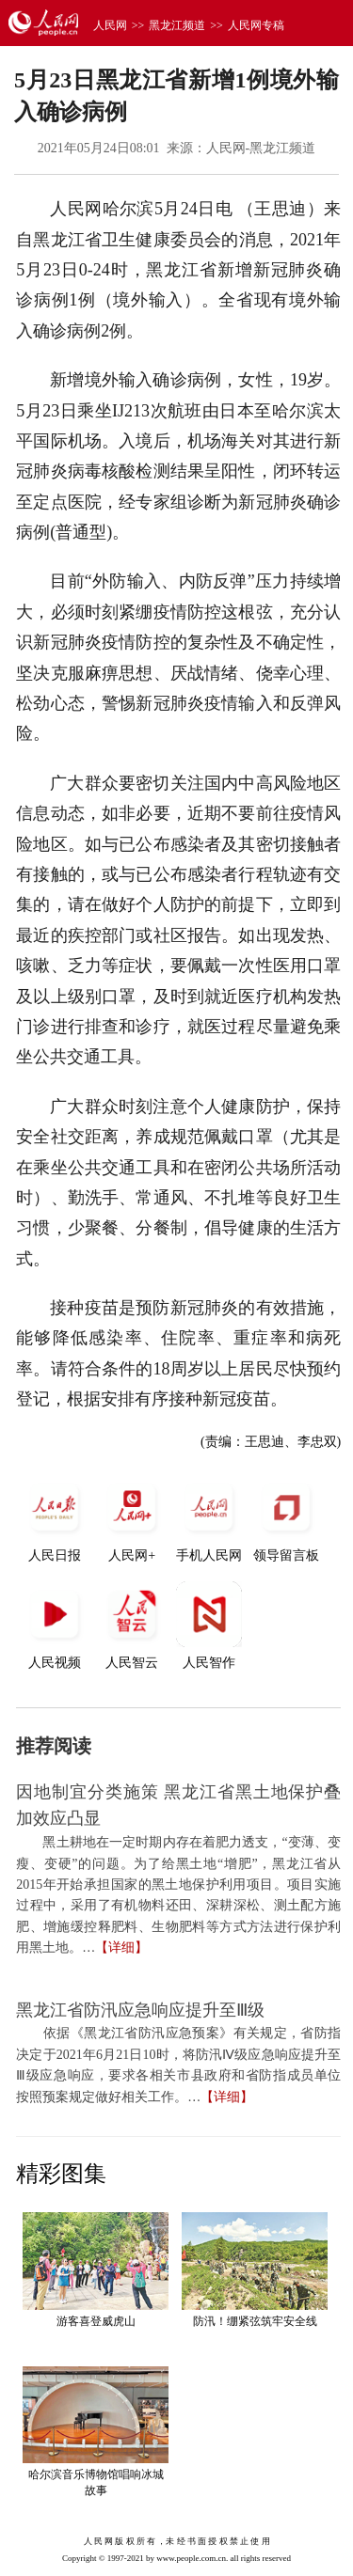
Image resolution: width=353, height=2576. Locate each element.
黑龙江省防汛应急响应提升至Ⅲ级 (140, 2010)
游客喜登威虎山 (96, 2321)
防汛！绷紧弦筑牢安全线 (255, 2321)
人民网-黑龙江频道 (261, 148)
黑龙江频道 (177, 25)
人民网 (110, 25)
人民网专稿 (256, 25)
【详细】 (121, 1947)
